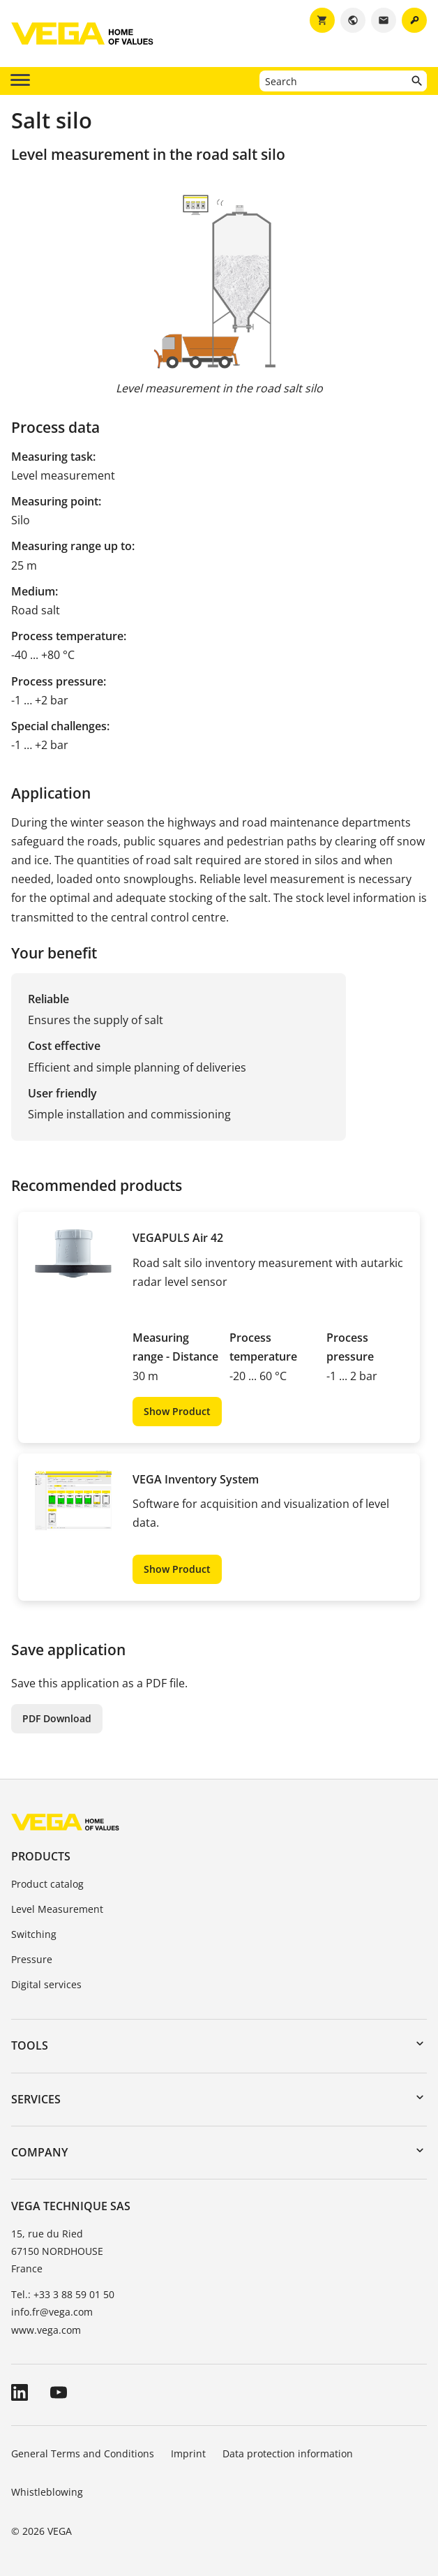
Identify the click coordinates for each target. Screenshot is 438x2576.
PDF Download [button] (56, 1718)
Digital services (46, 1984)
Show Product (177, 1411)
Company (39, 2152)
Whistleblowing (47, 2492)
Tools (29, 2045)
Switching (33, 1934)
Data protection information (287, 2453)
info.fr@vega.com (52, 2311)
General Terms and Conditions (82, 2453)
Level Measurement (57, 1909)
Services (36, 2099)
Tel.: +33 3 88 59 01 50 (62, 2294)
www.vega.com (46, 2330)
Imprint (188, 2453)
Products (40, 1856)
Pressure (31, 1959)
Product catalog (47, 1883)
